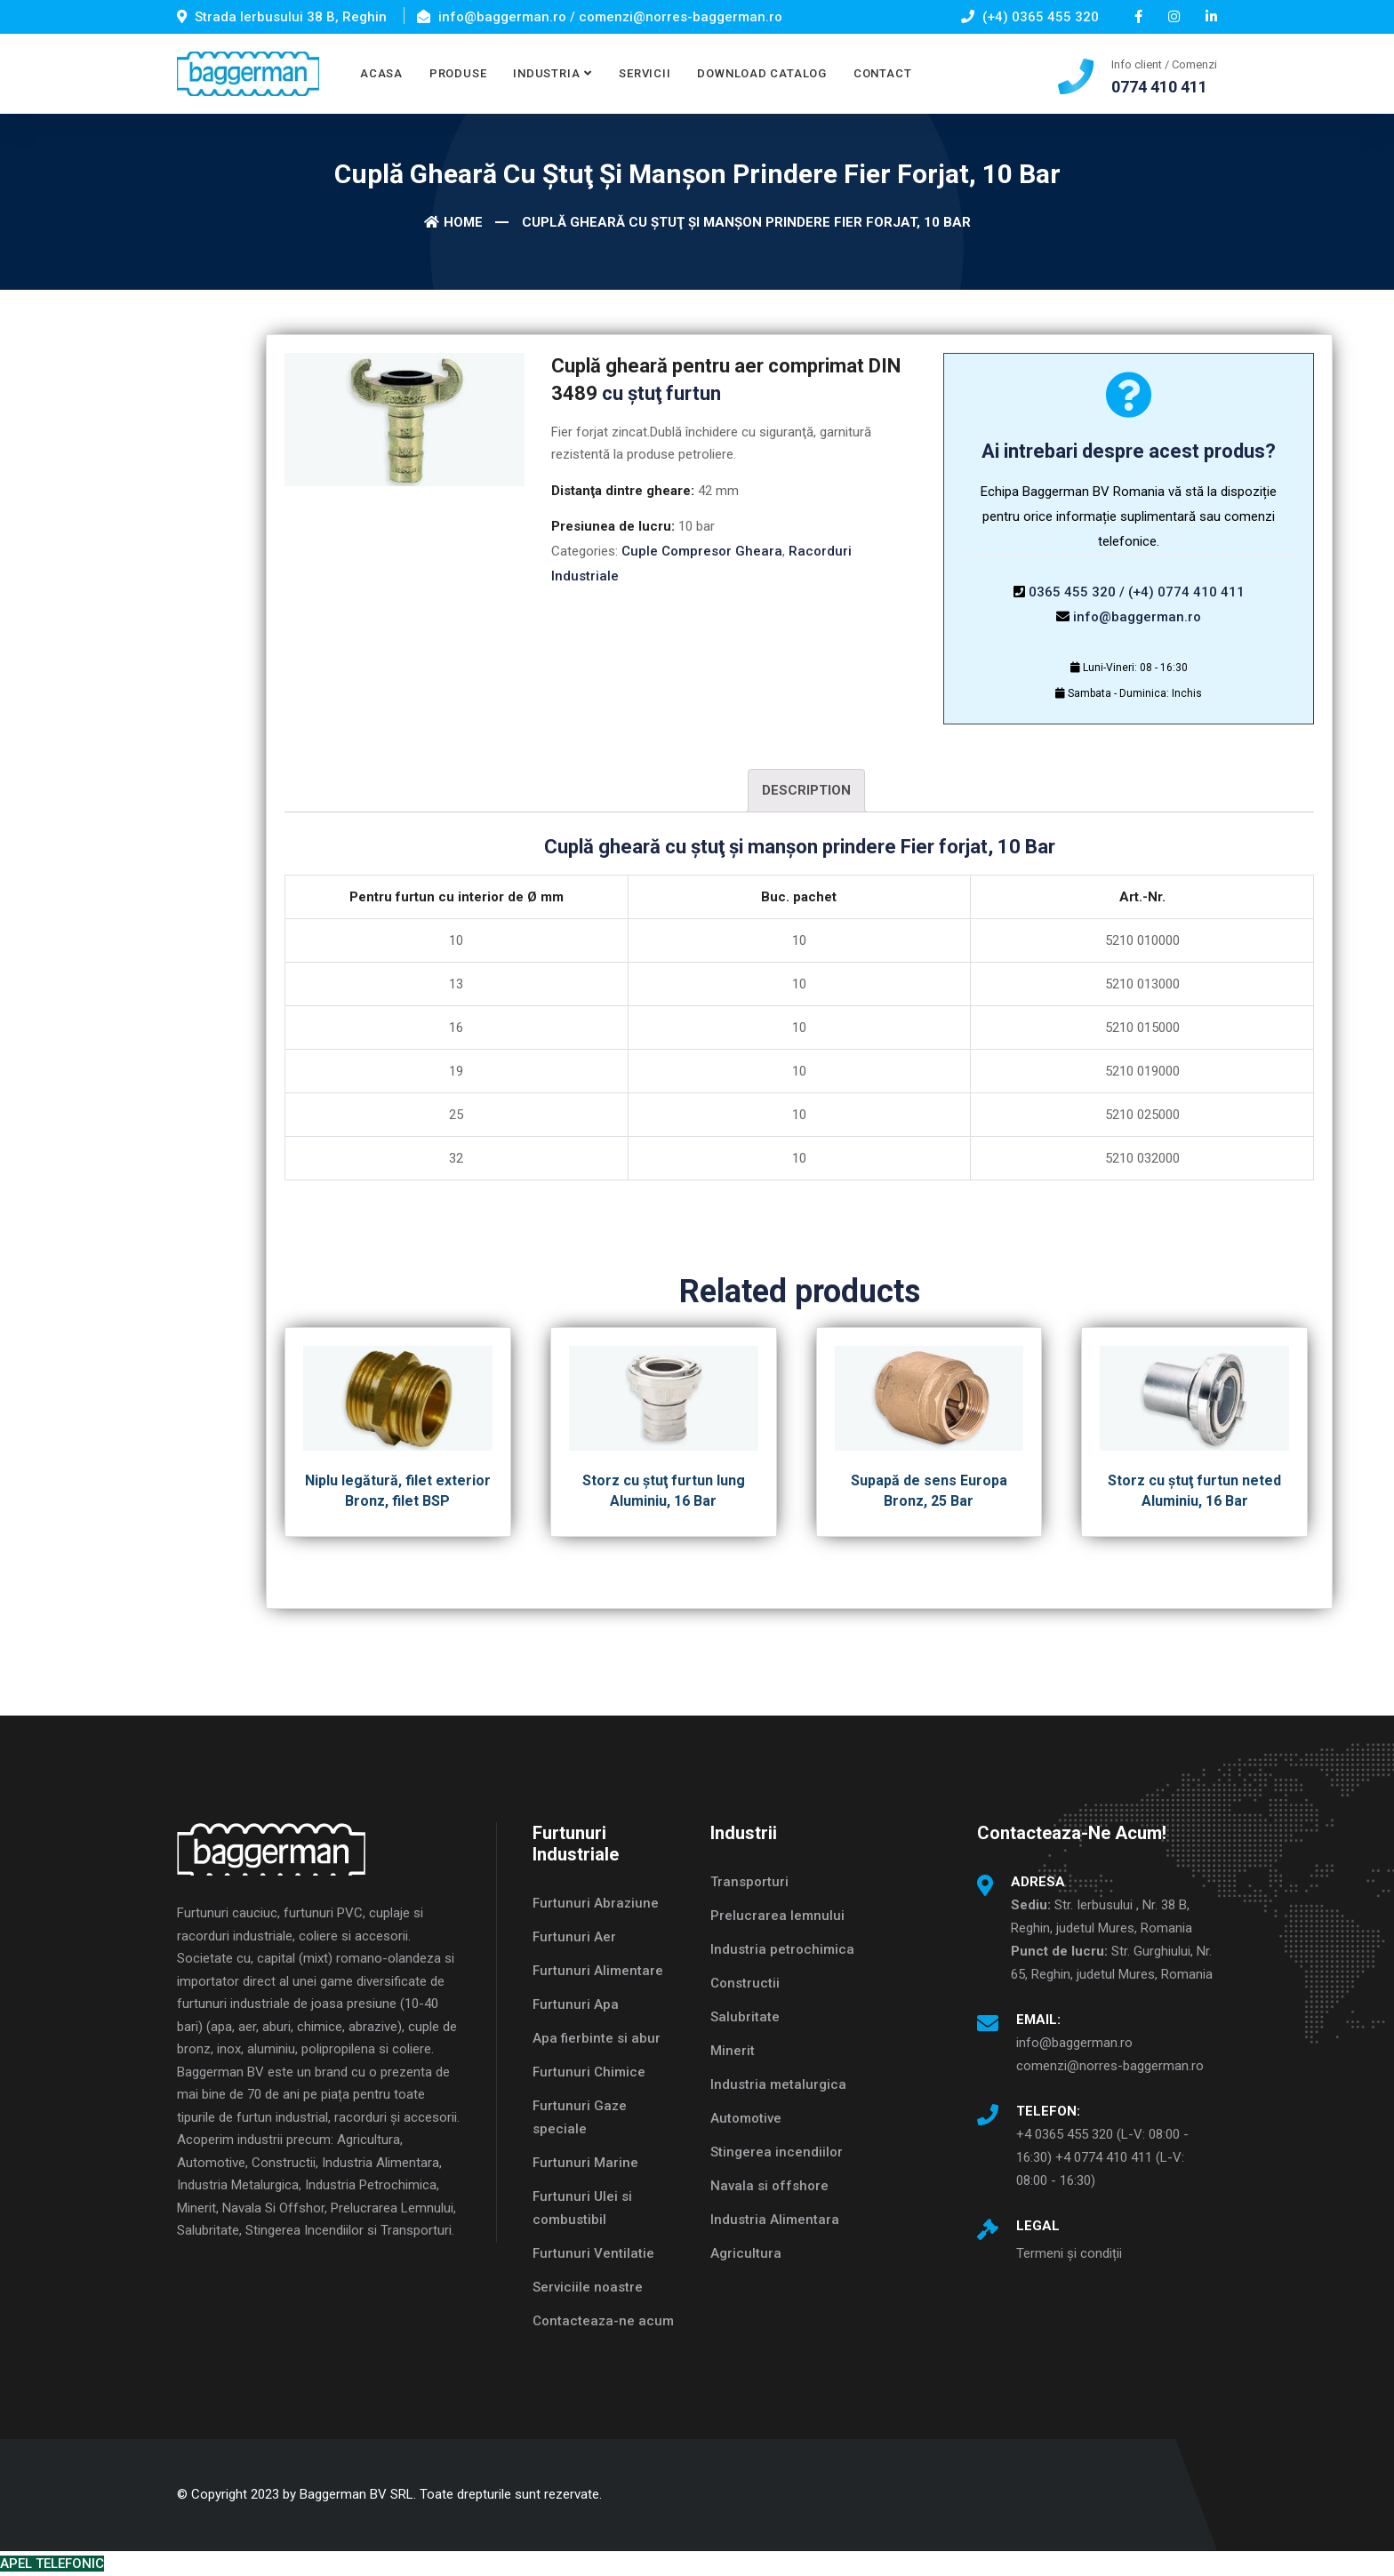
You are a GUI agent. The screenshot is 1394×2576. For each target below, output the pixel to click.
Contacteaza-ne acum (603, 2321)
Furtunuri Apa (576, 2004)
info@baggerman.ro (1137, 617)
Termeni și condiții (1069, 2253)
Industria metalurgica (778, 2084)
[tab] (806, 790)
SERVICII (644, 73)
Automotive (745, 2118)
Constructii (745, 1983)
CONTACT (882, 73)
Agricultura (745, 2253)
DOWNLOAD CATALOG (761, 73)
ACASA (381, 73)
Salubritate (745, 2017)
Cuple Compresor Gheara (701, 551)
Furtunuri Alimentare (598, 1971)
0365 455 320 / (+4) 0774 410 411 (1137, 592)
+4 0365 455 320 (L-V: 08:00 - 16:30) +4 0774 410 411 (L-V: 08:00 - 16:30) (1102, 2157)
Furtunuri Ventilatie (593, 2253)
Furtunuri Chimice (589, 2072)
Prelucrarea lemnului (777, 1916)
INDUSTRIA (546, 73)
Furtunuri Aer (574, 1937)
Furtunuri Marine (585, 2163)
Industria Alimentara (774, 2220)
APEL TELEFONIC (52, 2564)
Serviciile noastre (588, 2287)
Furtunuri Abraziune (596, 1903)
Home (453, 222)
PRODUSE (457, 73)
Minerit (732, 2051)
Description (806, 790)
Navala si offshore (769, 2186)
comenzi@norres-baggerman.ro (1110, 2066)
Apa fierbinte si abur (597, 2038)
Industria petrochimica (782, 1949)
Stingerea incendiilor (776, 2152)
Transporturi (749, 1882)
